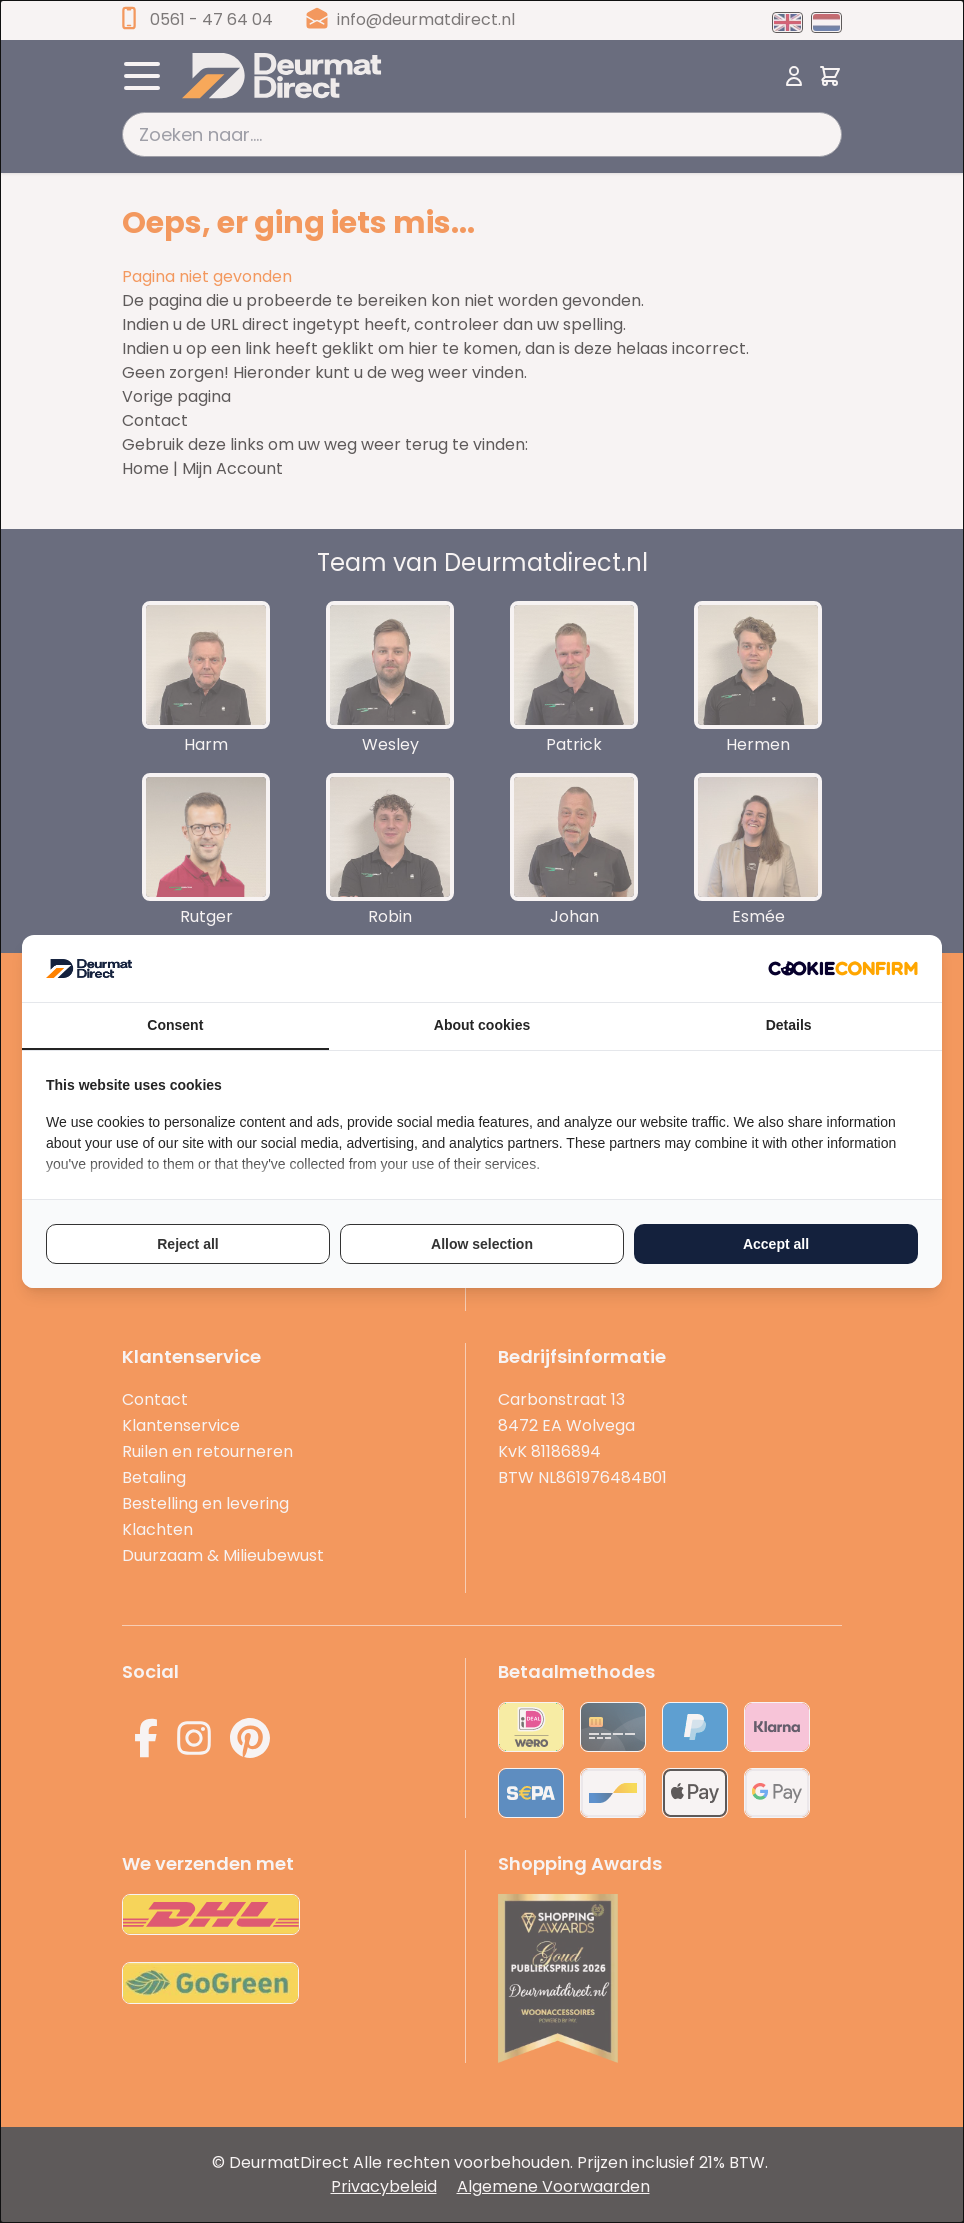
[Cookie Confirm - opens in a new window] (843, 968)
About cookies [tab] (482, 1025)
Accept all (776, 1244)
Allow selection (482, 1244)
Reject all (187, 1244)
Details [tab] (789, 1025)
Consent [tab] (175, 1025)
